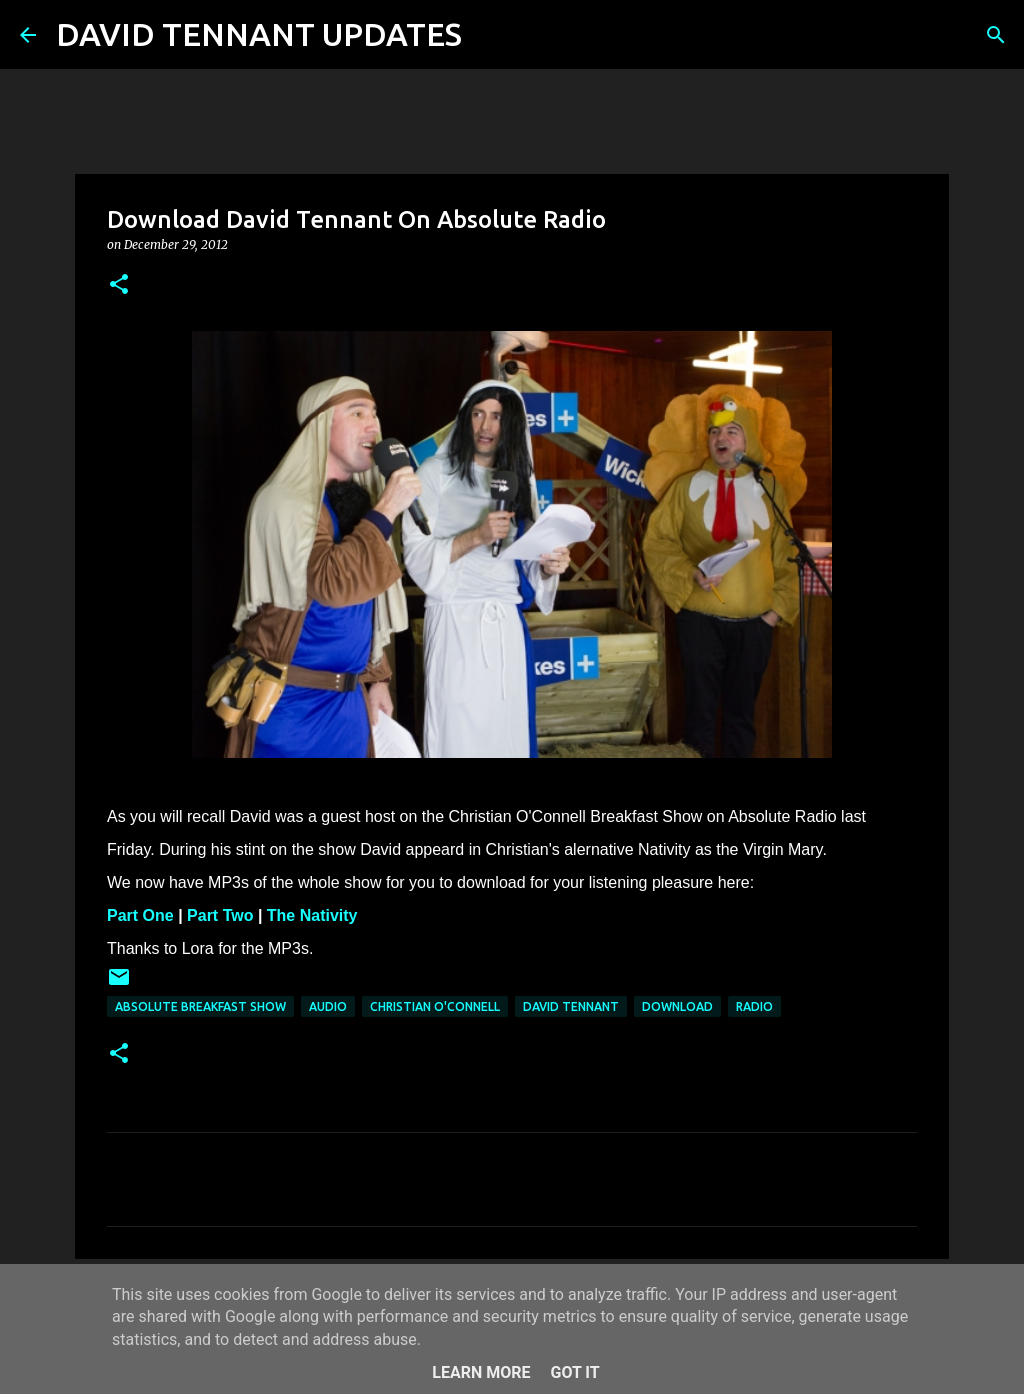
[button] (119, 285)
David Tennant (571, 1006)
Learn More (481, 1372)
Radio (754, 1006)
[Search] (490, 35)
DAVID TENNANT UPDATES (259, 34)
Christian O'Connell (435, 1006)
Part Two (220, 915)
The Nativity (312, 915)
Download (677, 1006)
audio (328, 1006)
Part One (140, 915)
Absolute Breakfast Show (200, 1006)
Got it (574, 1372)
